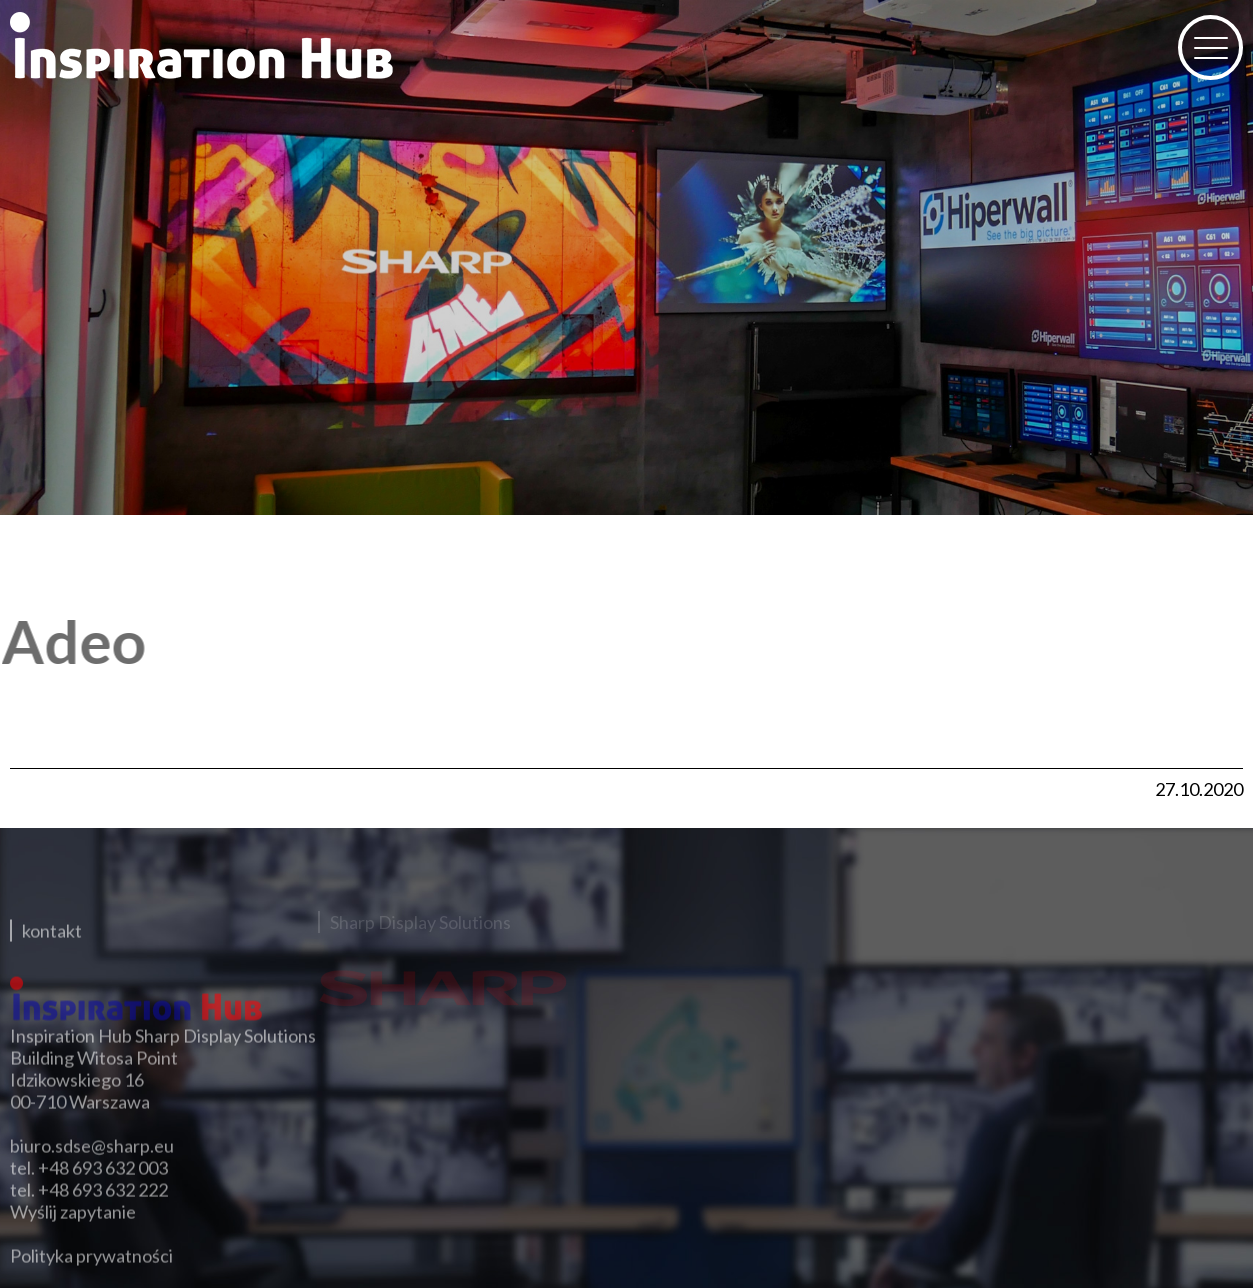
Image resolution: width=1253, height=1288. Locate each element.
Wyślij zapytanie (73, 1205)
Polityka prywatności (91, 1249)
